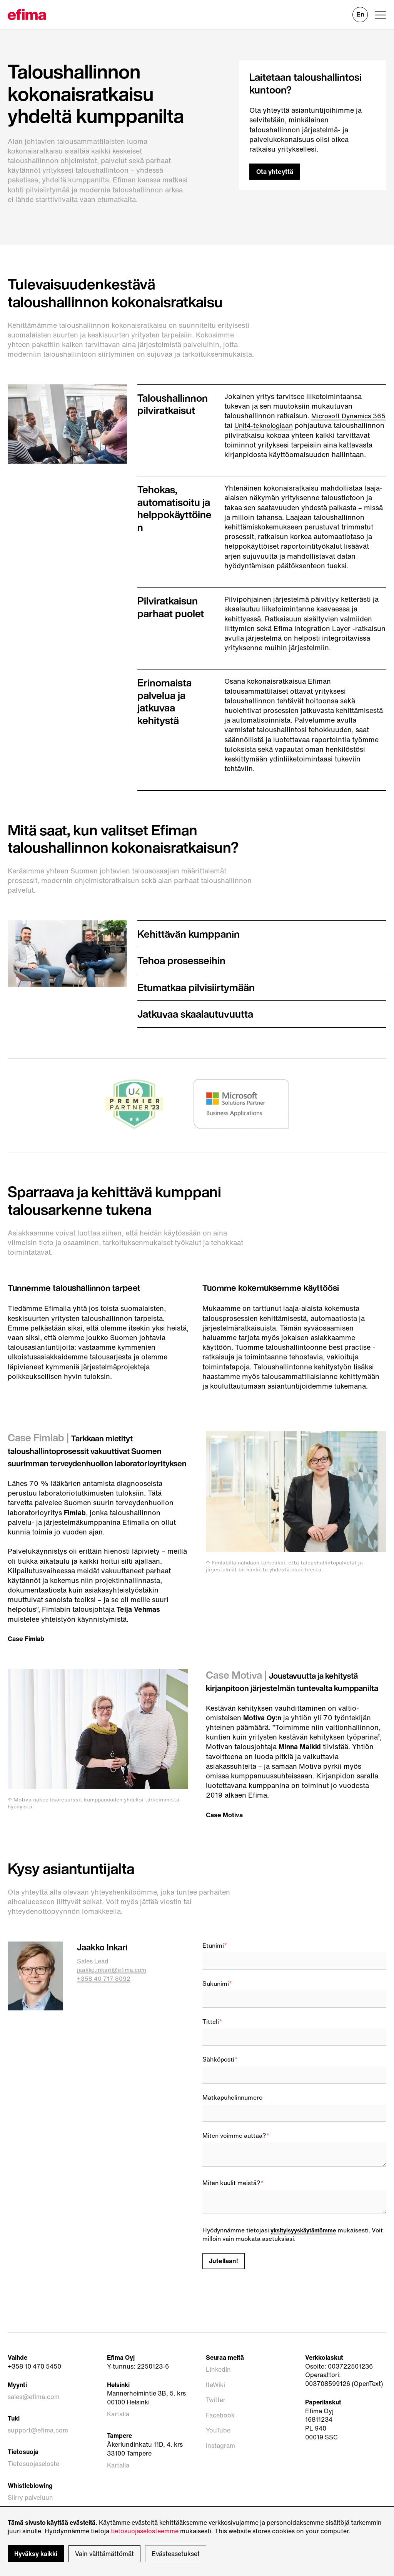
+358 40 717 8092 (103, 2012)
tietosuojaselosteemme (145, 2531)
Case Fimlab (28, 1660)
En (360, 14)
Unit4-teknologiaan (282, 425)
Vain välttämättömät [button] (104, 2553)
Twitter (216, 2419)
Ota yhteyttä (276, 172)
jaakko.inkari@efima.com (114, 2004)
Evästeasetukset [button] (176, 2553)
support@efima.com (38, 2456)
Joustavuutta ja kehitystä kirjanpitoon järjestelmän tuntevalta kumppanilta (294, 1709)
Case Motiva (226, 1849)
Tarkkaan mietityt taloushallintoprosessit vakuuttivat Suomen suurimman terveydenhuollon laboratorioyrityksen (95, 1466)
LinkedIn (218, 2402)
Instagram (220, 2445)
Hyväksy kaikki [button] (35, 2553)
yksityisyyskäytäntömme (306, 2264)
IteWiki (215, 2411)
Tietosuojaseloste (33, 2483)
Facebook (220, 2428)
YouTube (218, 2437)
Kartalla (118, 2446)
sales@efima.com (34, 2429)
